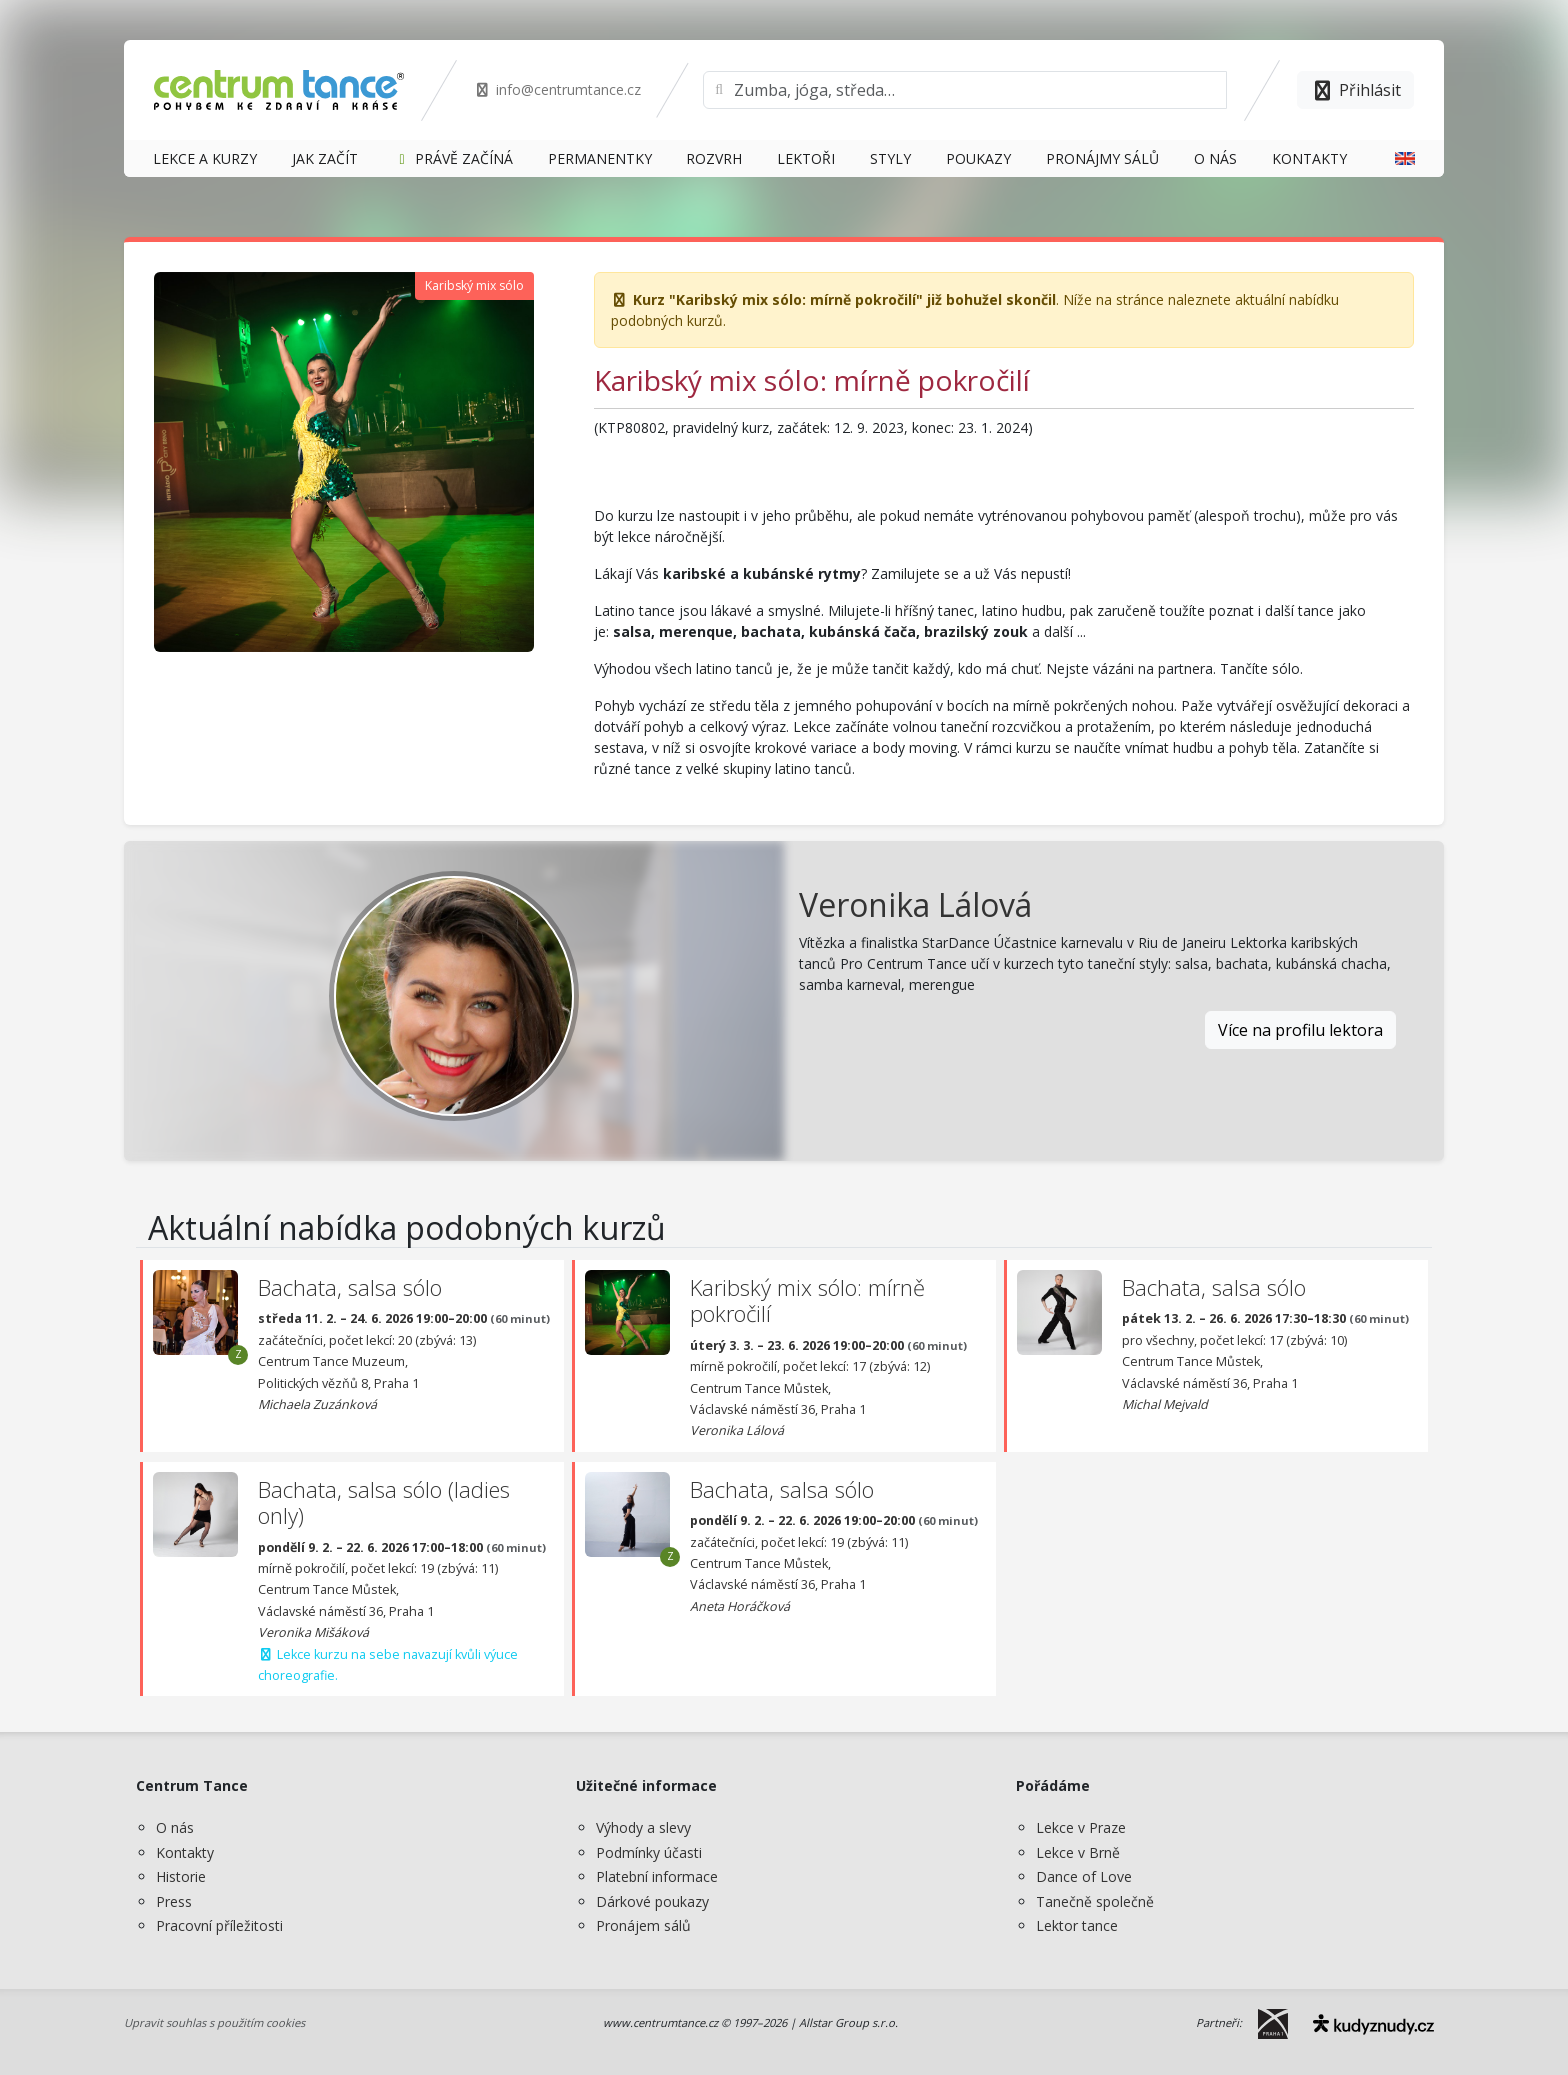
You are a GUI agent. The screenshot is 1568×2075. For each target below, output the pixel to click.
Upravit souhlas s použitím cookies (214, 2022)
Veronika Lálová (915, 904)
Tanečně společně (1095, 1901)
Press (174, 1901)
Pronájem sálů (643, 1925)
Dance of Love (1084, 1876)
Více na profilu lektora (1300, 1030)
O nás (175, 1827)
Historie (181, 1876)
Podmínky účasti (649, 1852)
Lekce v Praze (1081, 1827)
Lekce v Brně (1078, 1852)
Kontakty (185, 1852)
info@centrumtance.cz (557, 89)
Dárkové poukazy (652, 1901)
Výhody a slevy (643, 1827)
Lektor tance (1077, 1925)
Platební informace (657, 1876)
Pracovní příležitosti (219, 1925)
